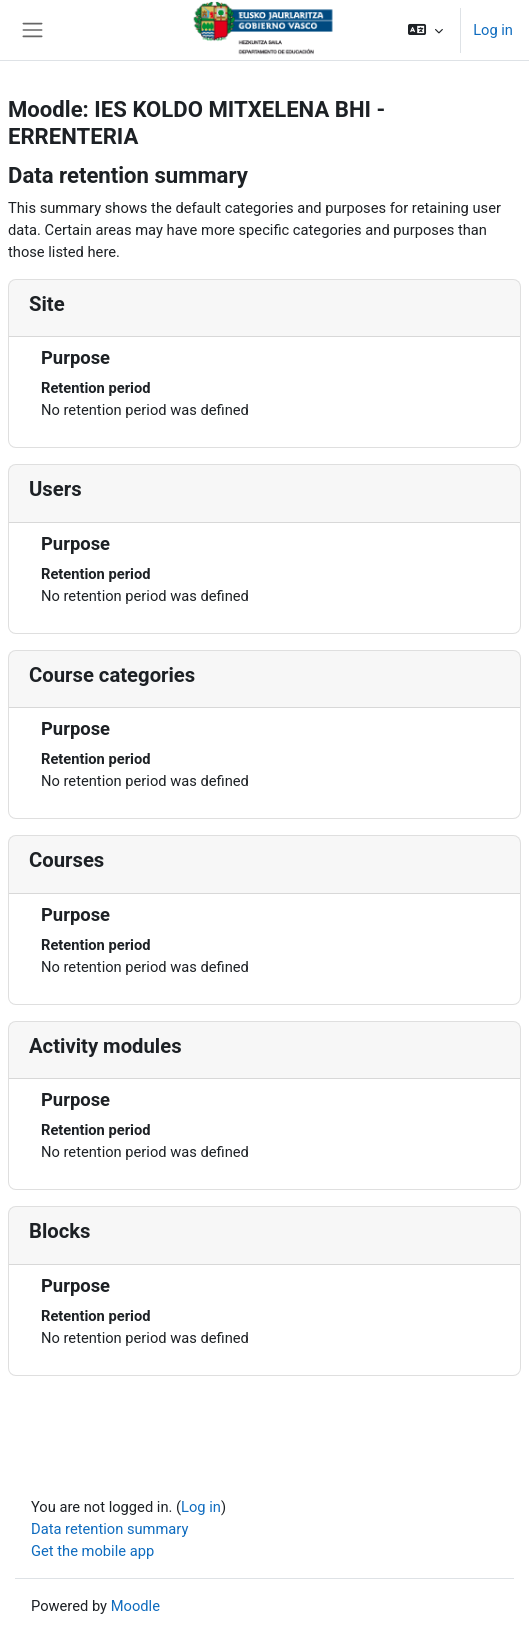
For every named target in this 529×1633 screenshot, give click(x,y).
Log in (493, 30)
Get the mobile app (92, 1551)
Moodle (135, 1606)
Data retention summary (109, 1529)
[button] (425, 30)
